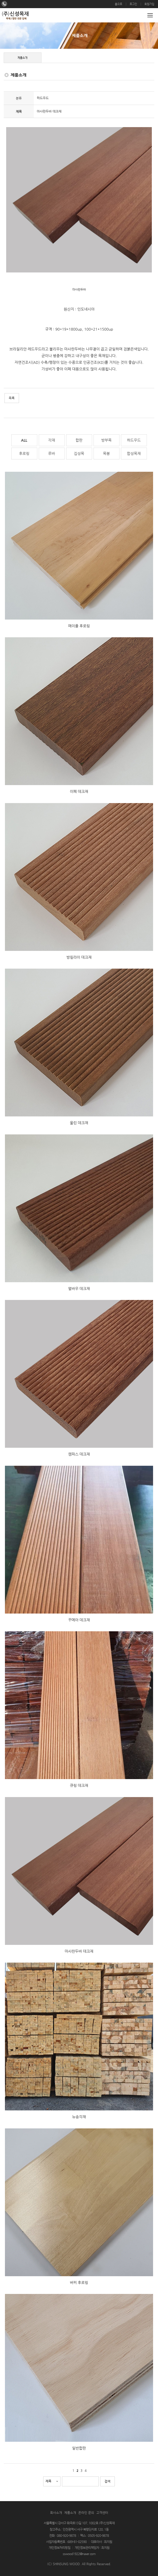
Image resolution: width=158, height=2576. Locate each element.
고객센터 (102, 2512)
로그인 (133, 4)
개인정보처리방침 (59, 2547)
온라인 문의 (86, 2512)
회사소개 (56, 2512)
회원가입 (149, 4)
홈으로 (118, 4)
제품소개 (70, 2512)
